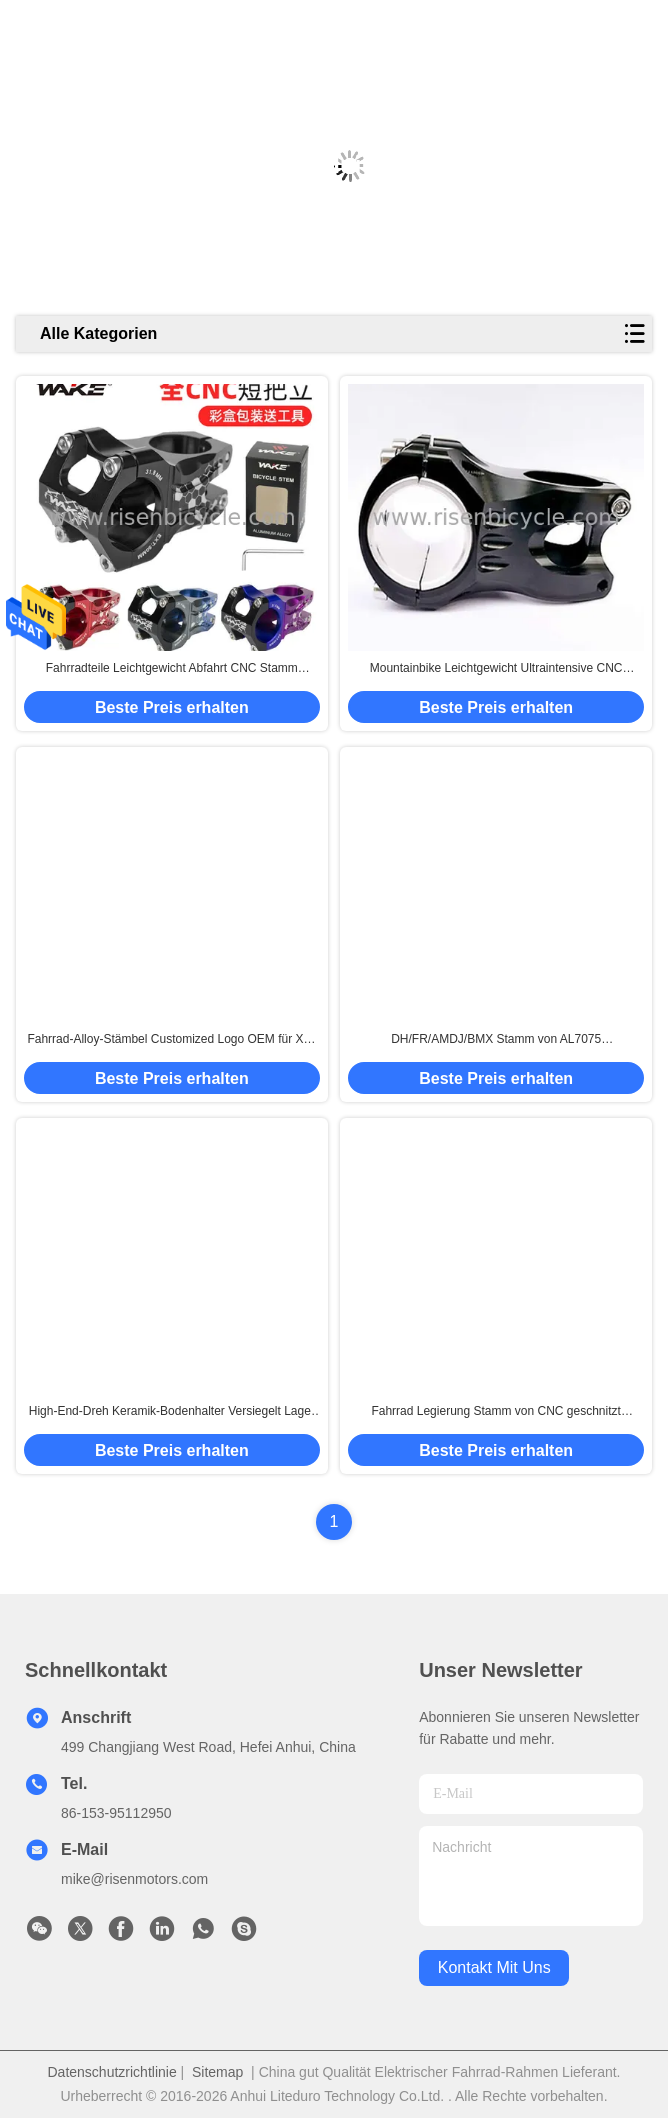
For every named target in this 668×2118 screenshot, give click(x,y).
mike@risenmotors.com (134, 1879)
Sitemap (217, 2072)
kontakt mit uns (494, 1967)
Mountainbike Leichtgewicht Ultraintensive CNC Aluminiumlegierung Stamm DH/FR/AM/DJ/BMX (495, 669)
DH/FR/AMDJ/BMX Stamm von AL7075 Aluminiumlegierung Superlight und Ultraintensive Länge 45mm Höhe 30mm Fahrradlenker (496, 1040)
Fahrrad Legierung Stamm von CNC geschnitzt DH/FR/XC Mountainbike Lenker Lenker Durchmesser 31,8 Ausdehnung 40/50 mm (496, 1412)
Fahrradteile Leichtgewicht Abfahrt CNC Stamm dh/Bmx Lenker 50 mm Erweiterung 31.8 (172, 669)
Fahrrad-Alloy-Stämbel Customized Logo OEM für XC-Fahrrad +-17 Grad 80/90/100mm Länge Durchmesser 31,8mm (171, 1040)
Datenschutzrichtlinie (112, 2072)
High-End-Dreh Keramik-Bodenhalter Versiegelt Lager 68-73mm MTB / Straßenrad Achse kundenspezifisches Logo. (171, 1412)
